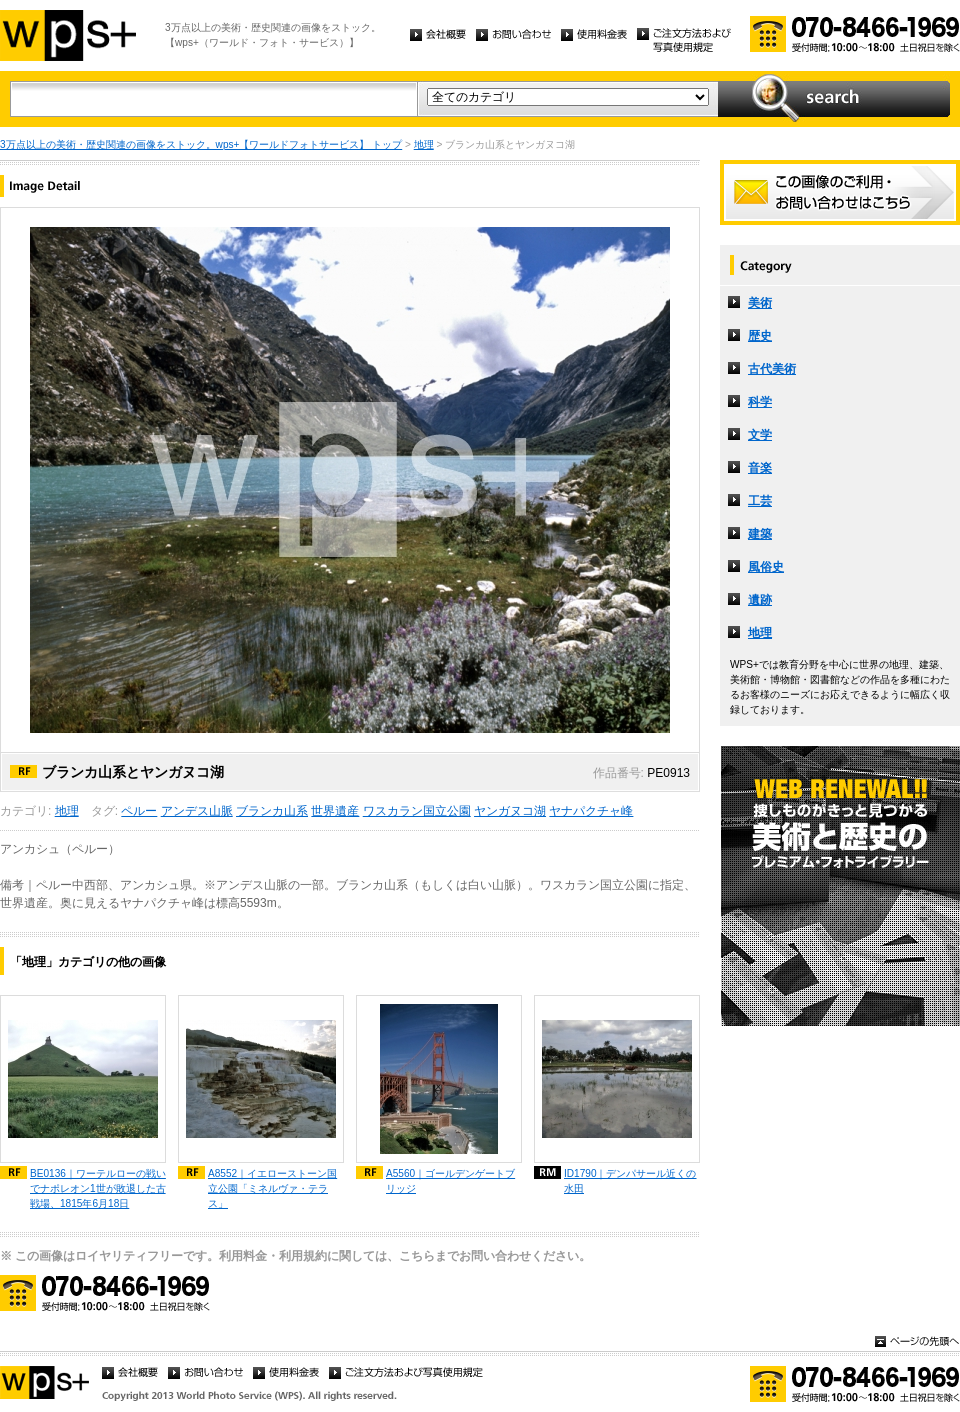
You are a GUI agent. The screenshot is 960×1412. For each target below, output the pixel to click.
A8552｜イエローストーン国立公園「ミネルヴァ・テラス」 (272, 1188)
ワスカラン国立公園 (417, 811)
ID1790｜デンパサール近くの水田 (630, 1181)
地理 (424, 144)
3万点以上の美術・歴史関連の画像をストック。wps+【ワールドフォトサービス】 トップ (201, 144)
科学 (760, 402)
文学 (760, 435)
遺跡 (760, 600)
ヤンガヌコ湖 (510, 811)
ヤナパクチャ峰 (591, 811)
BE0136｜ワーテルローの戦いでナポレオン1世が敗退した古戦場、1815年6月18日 (98, 1188)
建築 (760, 534)
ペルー (139, 811)
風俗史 (766, 567)
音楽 (760, 468)
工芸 (760, 501)
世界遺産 (335, 811)
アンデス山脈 (197, 811)
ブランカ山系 (272, 811)
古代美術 (772, 369)
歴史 (760, 336)
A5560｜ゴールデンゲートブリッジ (450, 1181)
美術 (760, 303)
